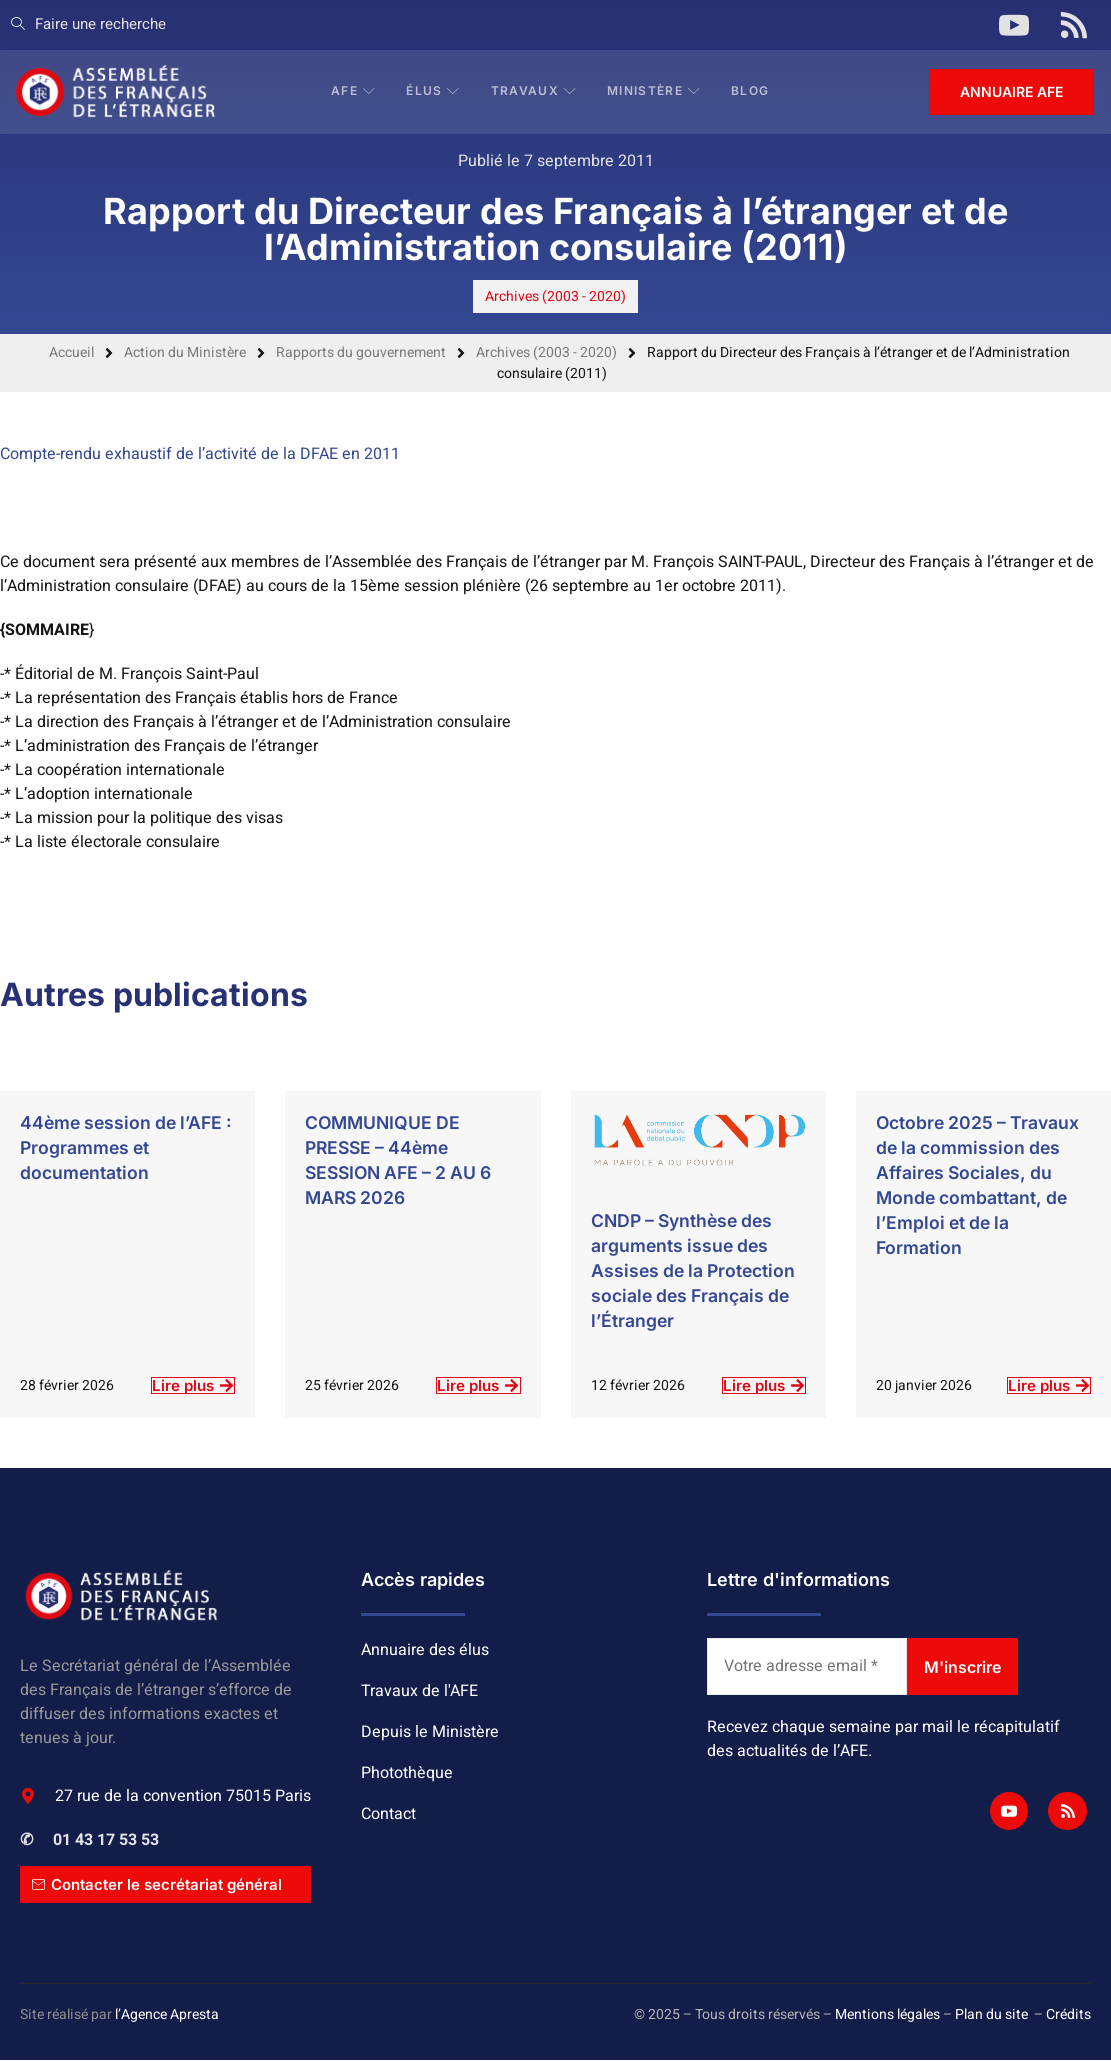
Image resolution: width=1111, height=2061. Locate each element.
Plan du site (991, 2015)
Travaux (535, 91)
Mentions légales (887, 2015)
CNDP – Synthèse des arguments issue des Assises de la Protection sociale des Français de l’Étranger (696, 1270)
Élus (435, 91)
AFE (355, 91)
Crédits (1068, 2015)
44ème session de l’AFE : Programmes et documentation (125, 1147)
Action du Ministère (185, 352)
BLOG (752, 91)
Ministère (656, 91)
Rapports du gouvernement (361, 352)
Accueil (71, 352)
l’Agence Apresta (167, 2015)
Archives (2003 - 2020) (555, 296)
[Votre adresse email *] (807, 1667)
